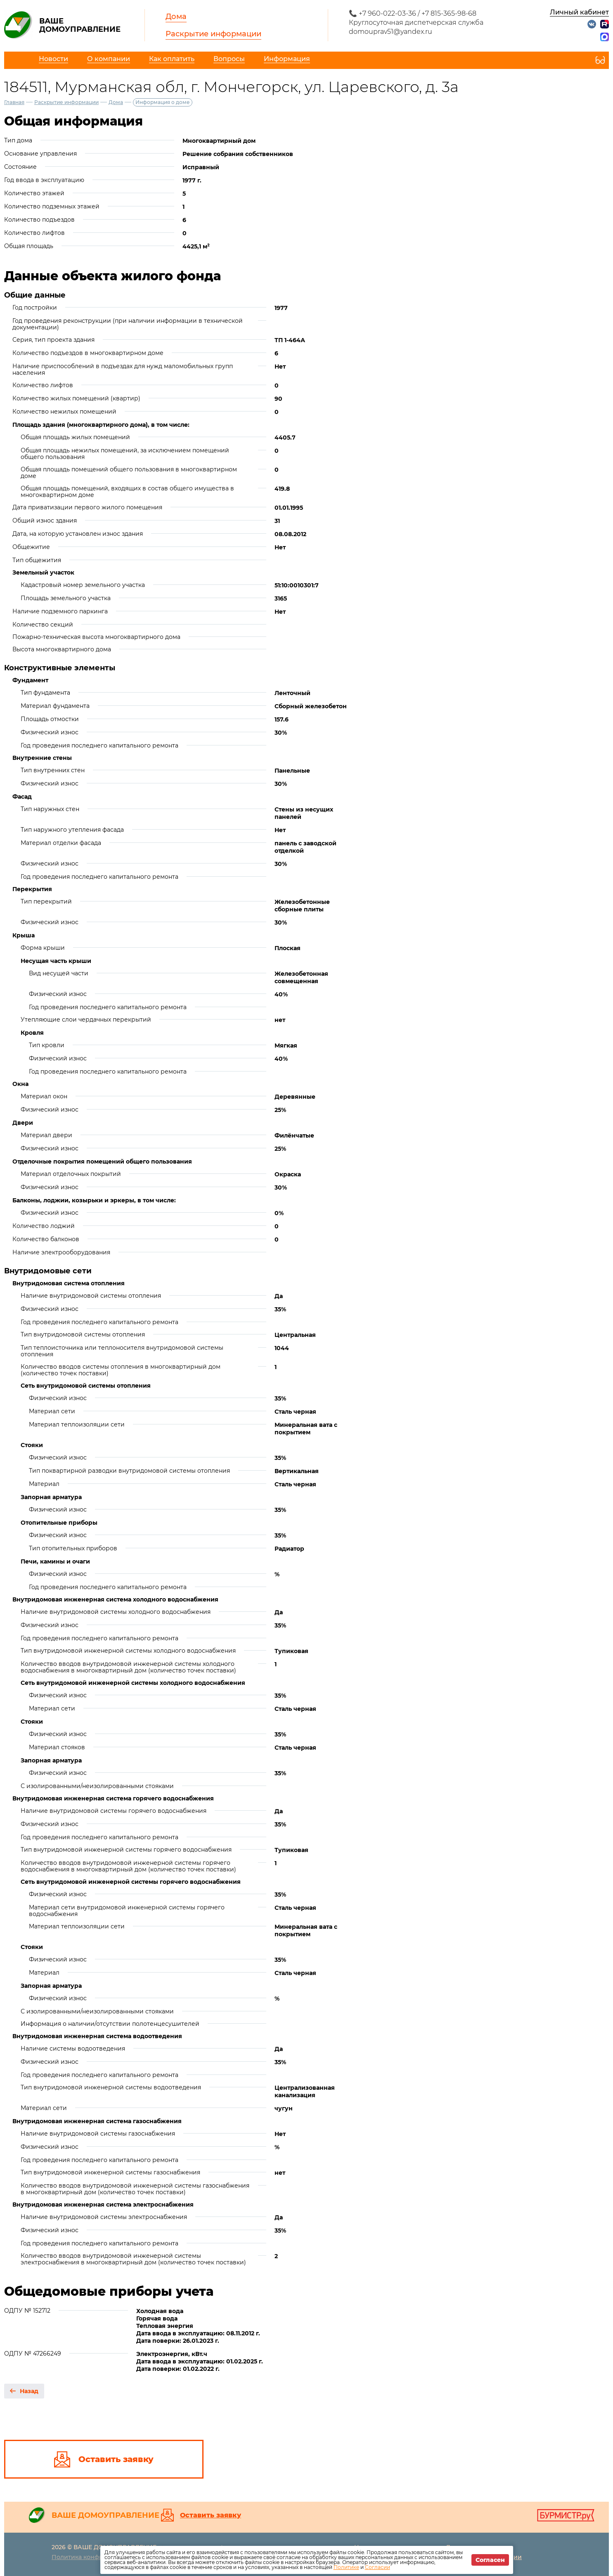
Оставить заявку (210, 2515)
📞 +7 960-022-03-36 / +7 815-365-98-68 (412, 13)
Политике (346, 2567)
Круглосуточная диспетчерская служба (416, 22)
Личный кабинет (579, 12)
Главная (14, 102)
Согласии (377, 2567)
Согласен (490, 2560)
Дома (176, 16)
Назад (29, 2391)
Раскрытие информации (213, 33)
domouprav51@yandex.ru (390, 31)
